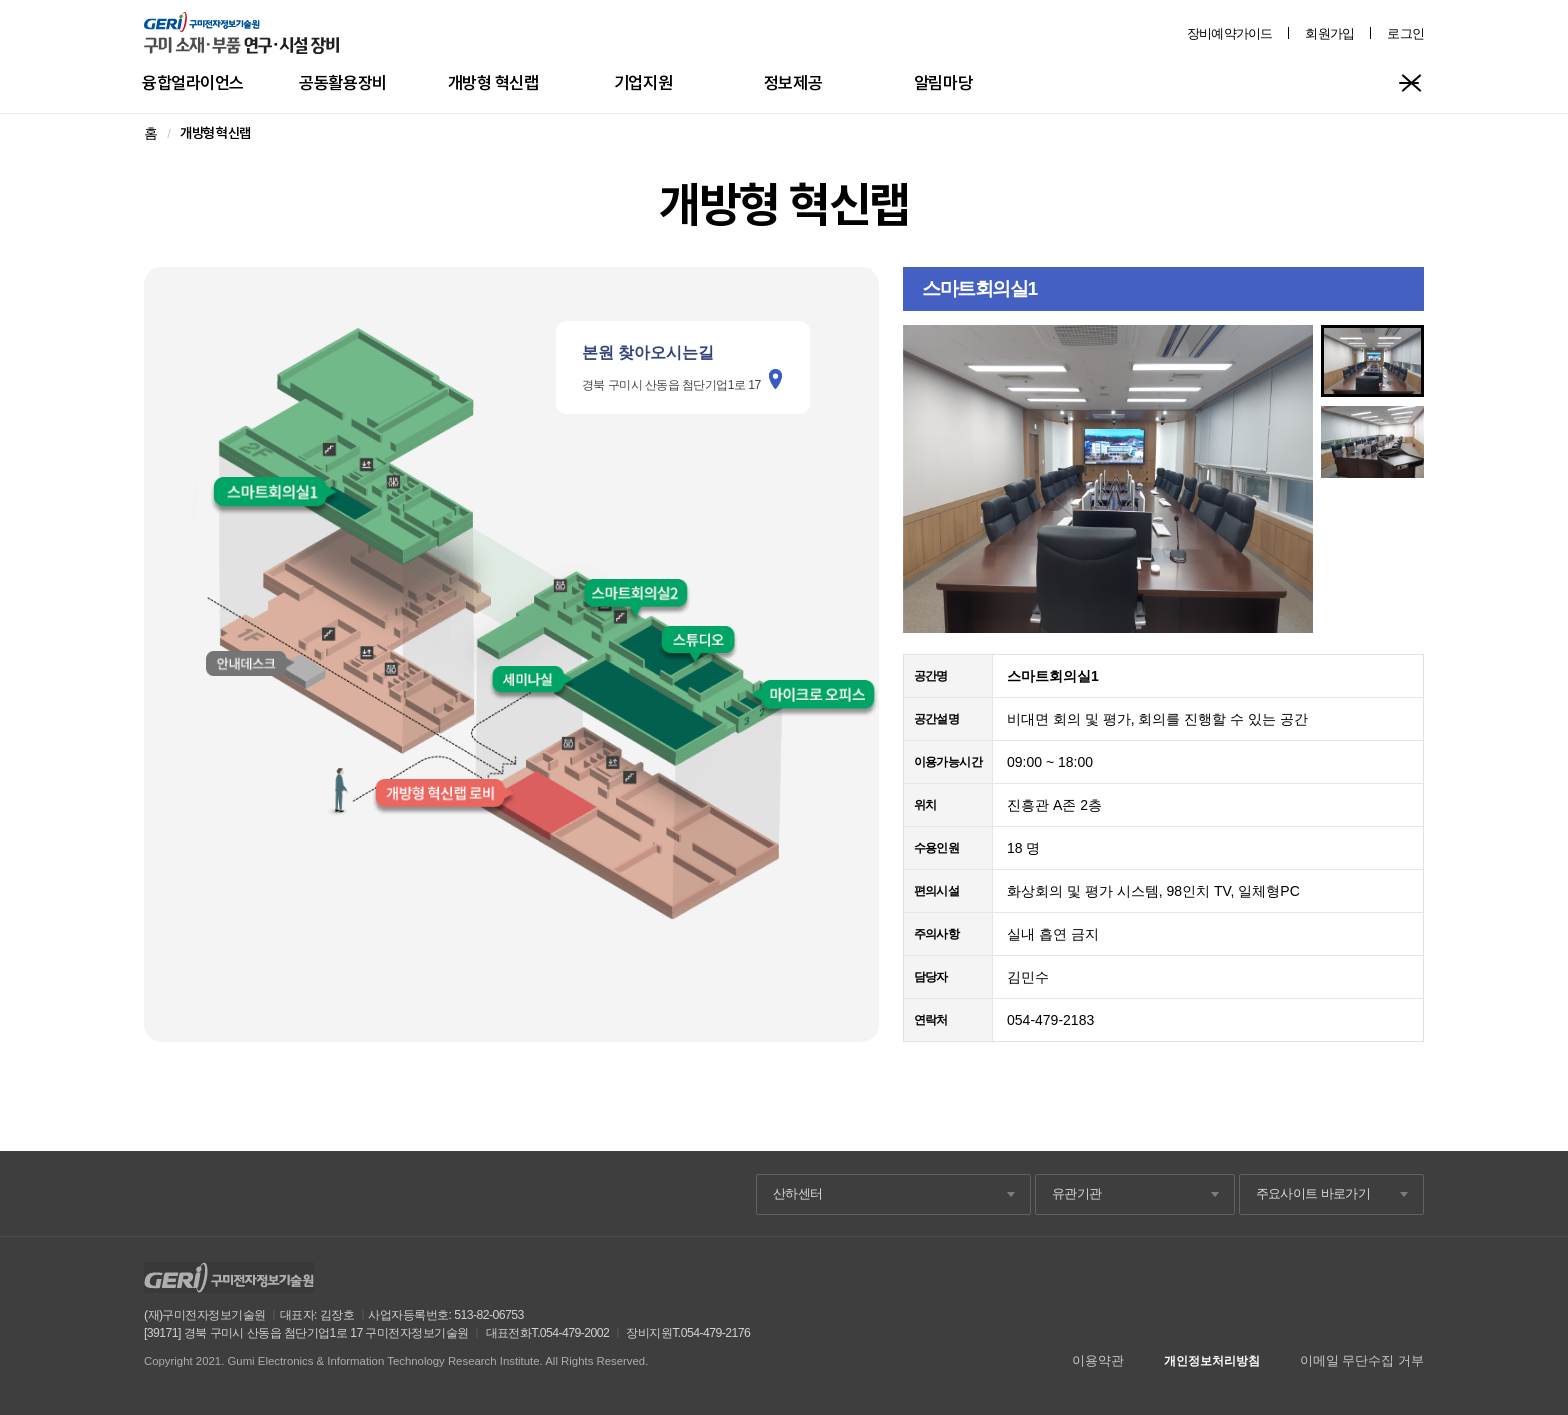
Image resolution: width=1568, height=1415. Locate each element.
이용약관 (1098, 1360)
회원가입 (1329, 33)
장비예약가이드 (1230, 33)
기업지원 (643, 82)
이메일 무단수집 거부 (1362, 1360)
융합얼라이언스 (193, 82)
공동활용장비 (342, 82)
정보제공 (793, 82)
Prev (929, 479)
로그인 (1405, 33)
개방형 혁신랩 (493, 82)
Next (1287, 479)
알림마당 (943, 82)
